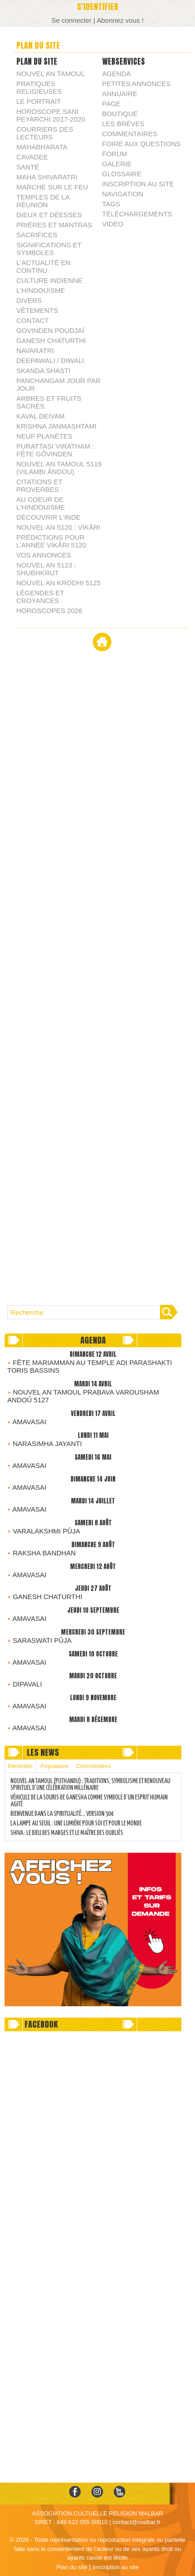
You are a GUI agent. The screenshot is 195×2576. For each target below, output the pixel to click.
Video (113, 224)
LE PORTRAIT (38, 101)
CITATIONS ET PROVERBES (39, 485)
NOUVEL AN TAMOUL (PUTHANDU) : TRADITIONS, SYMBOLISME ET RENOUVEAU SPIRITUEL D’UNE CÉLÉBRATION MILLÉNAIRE (90, 1784)
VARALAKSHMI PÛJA (46, 1531)
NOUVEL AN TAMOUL (50, 73)
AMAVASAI (29, 1422)
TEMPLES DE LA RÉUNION (43, 201)
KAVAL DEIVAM (40, 416)
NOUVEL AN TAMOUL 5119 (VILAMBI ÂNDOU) (59, 467)
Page (111, 103)
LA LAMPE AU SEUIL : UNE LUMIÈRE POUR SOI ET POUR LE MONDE (76, 1823)
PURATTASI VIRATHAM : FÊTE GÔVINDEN (55, 450)
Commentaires (129, 134)
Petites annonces (136, 83)
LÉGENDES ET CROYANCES (40, 596)
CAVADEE (32, 157)
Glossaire (122, 174)
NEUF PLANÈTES (44, 436)
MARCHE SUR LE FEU (52, 187)
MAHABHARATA (41, 147)
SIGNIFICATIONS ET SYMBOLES (48, 248)
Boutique (120, 114)
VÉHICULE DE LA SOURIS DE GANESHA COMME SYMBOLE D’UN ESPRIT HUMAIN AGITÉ (89, 1801)
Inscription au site (138, 184)
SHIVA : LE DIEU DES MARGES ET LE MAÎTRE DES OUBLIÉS (66, 1833)
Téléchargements (137, 214)
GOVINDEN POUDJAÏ (50, 330)
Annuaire (120, 93)
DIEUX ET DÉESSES (49, 215)
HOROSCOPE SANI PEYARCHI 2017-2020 (50, 115)
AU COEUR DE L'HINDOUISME (40, 503)
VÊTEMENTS (37, 310)
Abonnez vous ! (120, 20)
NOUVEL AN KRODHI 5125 (58, 583)
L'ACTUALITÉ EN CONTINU (43, 266)
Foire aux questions (141, 144)
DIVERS (29, 300)
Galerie (117, 164)
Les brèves (123, 124)
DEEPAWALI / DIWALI (50, 360)
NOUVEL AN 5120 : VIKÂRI (58, 527)
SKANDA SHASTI (43, 370)
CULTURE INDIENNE (49, 280)
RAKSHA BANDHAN (44, 1553)
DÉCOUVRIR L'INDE (48, 517)
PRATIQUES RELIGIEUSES (39, 87)
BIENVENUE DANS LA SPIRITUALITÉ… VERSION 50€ (62, 1814)
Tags (111, 204)
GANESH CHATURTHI (51, 340)
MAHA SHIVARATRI (46, 177)
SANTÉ (27, 167)
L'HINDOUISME (40, 290)
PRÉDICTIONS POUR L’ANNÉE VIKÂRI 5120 (51, 541)
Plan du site (71, 2567)
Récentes (20, 1766)
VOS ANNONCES (43, 555)
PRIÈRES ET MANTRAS (54, 225)
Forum (114, 154)
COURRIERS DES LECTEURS (44, 133)
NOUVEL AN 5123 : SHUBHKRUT (46, 569)
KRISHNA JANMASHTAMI (56, 426)
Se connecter (71, 20)
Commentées (93, 1766)
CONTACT (32, 320)
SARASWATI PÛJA (42, 1640)
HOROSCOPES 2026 (49, 610)
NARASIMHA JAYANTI (47, 1443)
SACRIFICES (36, 235)
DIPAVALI (27, 1684)
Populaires (54, 1766)
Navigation (122, 194)
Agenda (116, 73)
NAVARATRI (35, 350)
